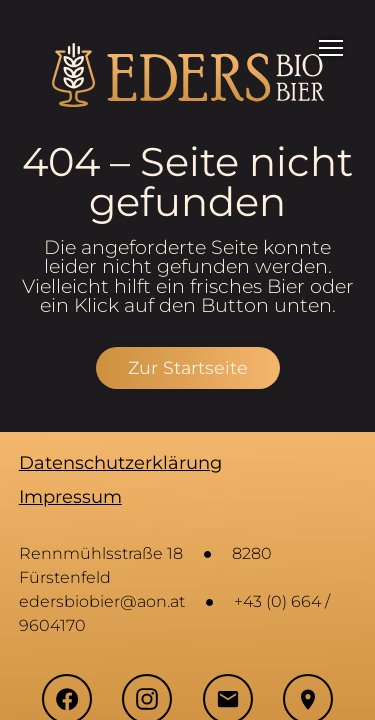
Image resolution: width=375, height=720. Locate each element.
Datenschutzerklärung (120, 463)
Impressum (70, 497)
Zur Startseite (188, 367)
